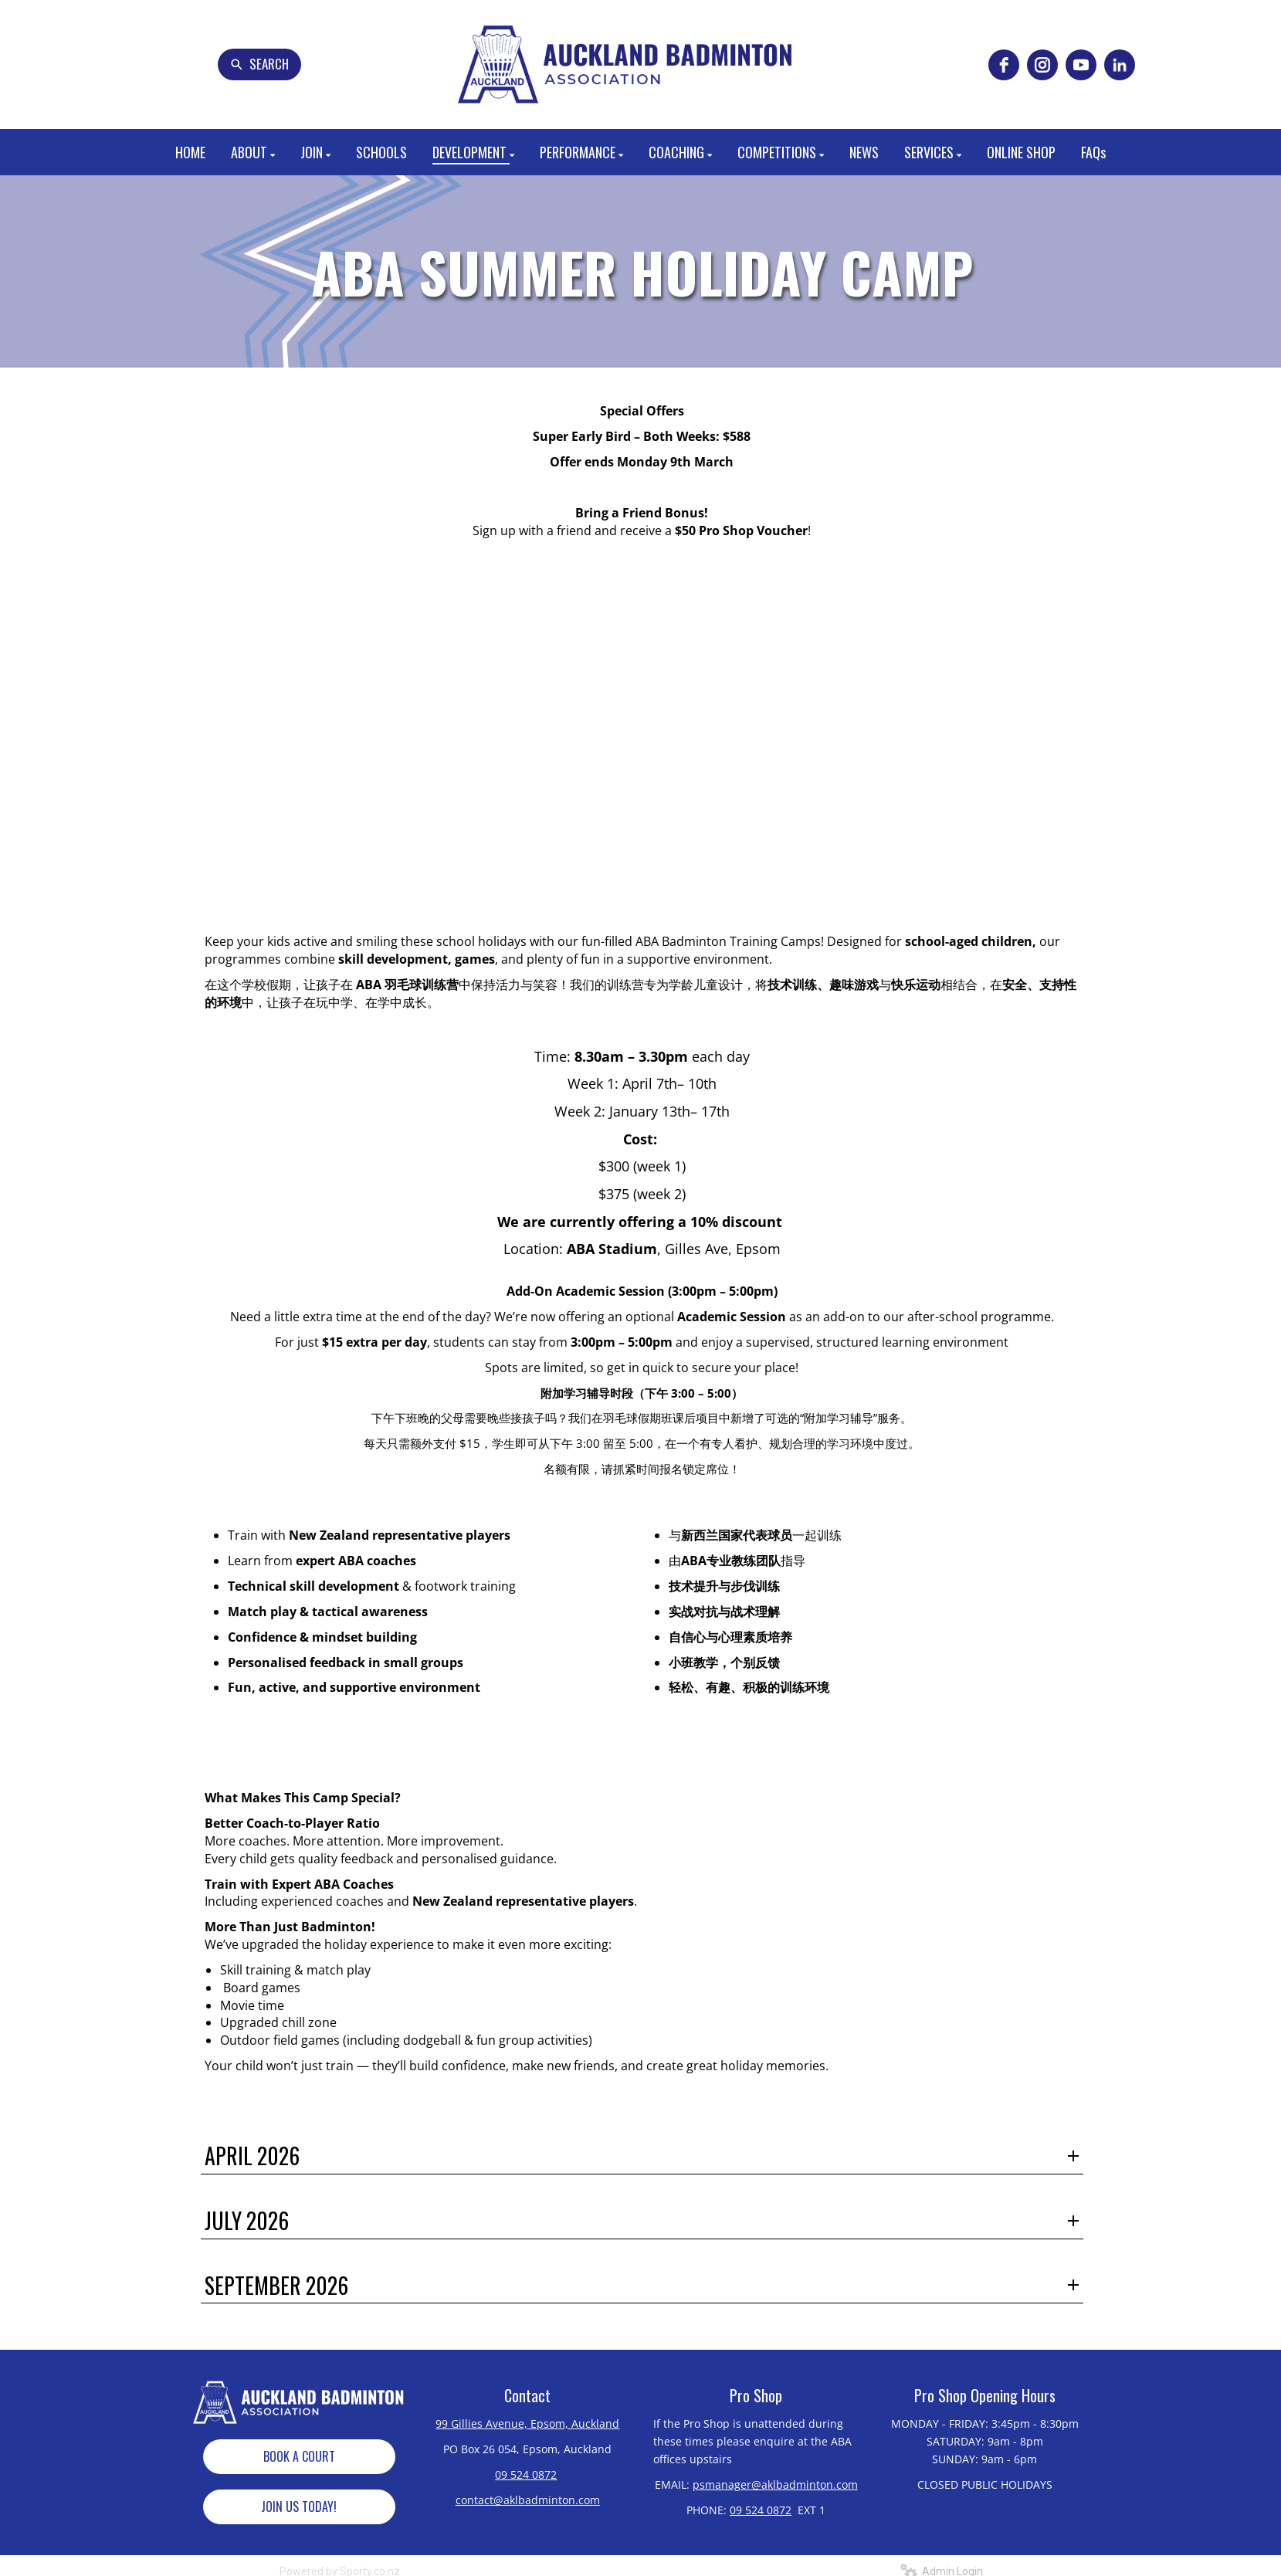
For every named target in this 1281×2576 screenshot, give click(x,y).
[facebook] (1003, 64)
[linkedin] (1119, 64)
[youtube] (1081, 64)
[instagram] (1042, 64)
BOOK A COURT (299, 2456)
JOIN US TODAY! (299, 2506)
